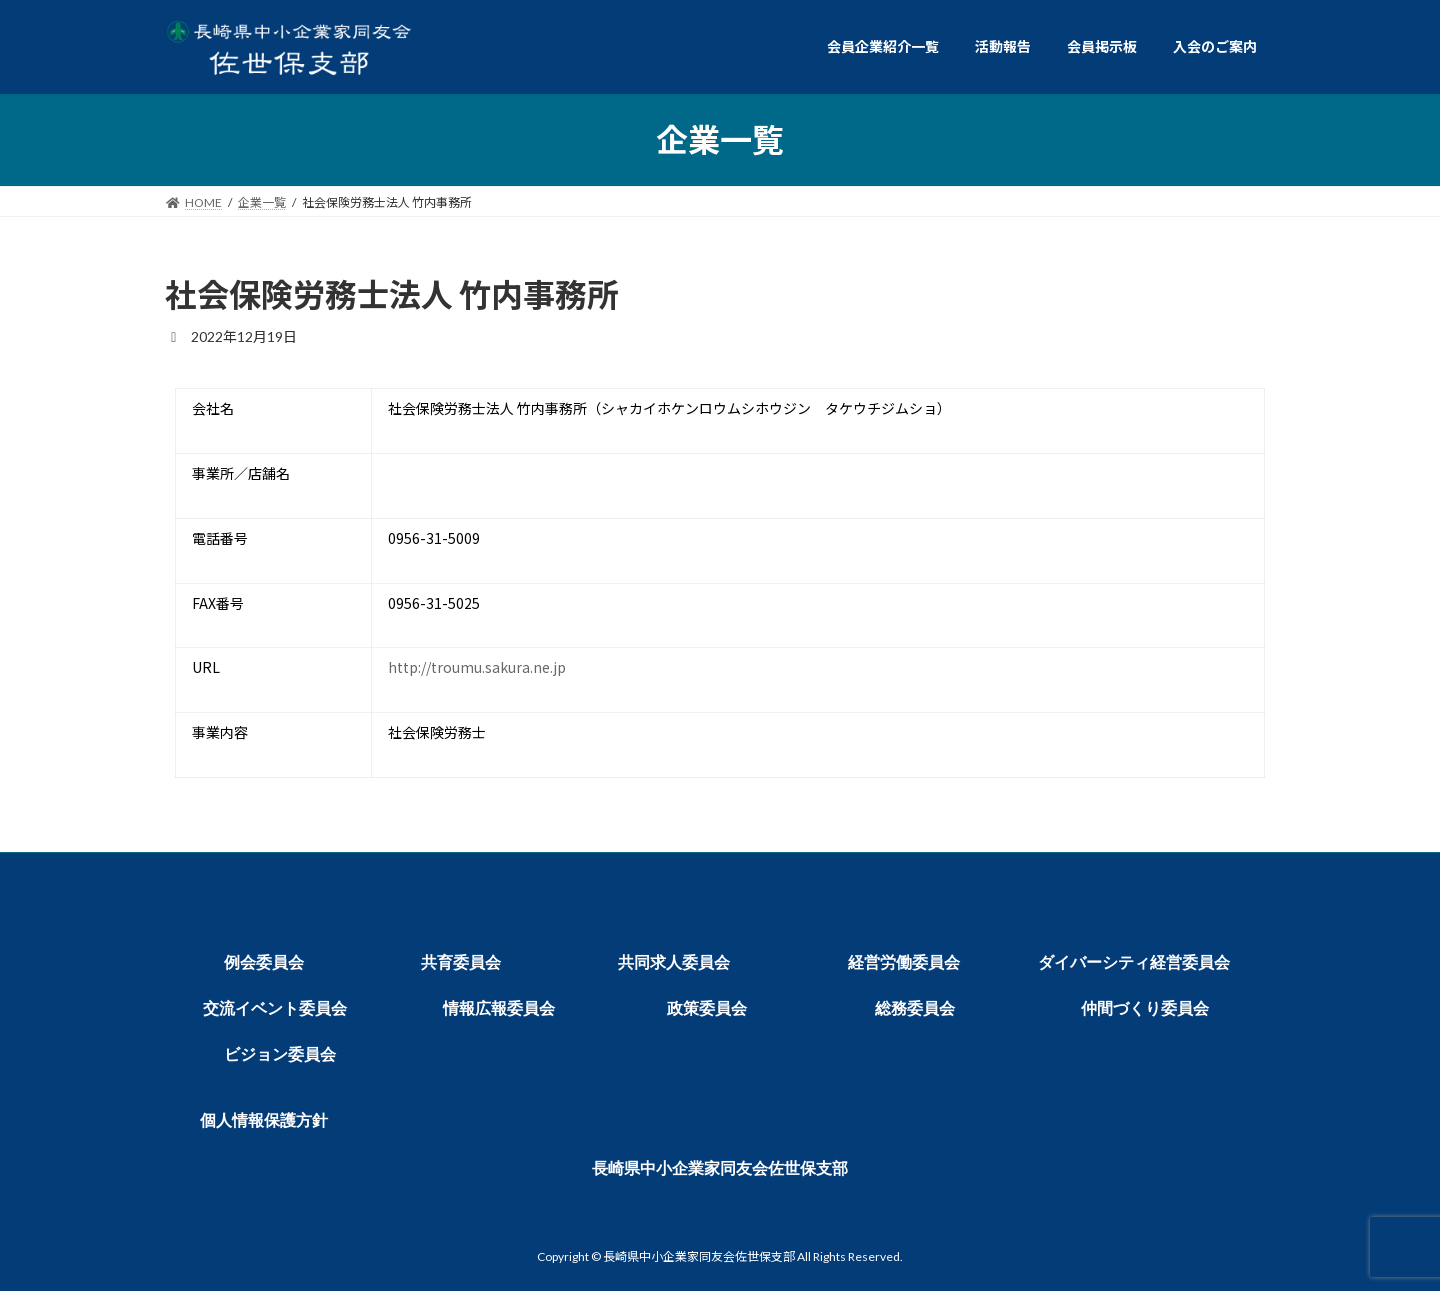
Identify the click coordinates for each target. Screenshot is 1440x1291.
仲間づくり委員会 (1145, 1008)
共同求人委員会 (674, 962)
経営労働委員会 (904, 962)
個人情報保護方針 (264, 1120)
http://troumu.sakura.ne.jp (477, 667)
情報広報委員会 (499, 1008)
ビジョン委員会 (280, 1054)
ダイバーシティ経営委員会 (1134, 962)
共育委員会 (461, 962)
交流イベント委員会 (275, 1008)
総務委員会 (915, 1008)
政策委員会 (707, 1008)
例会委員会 (264, 962)
